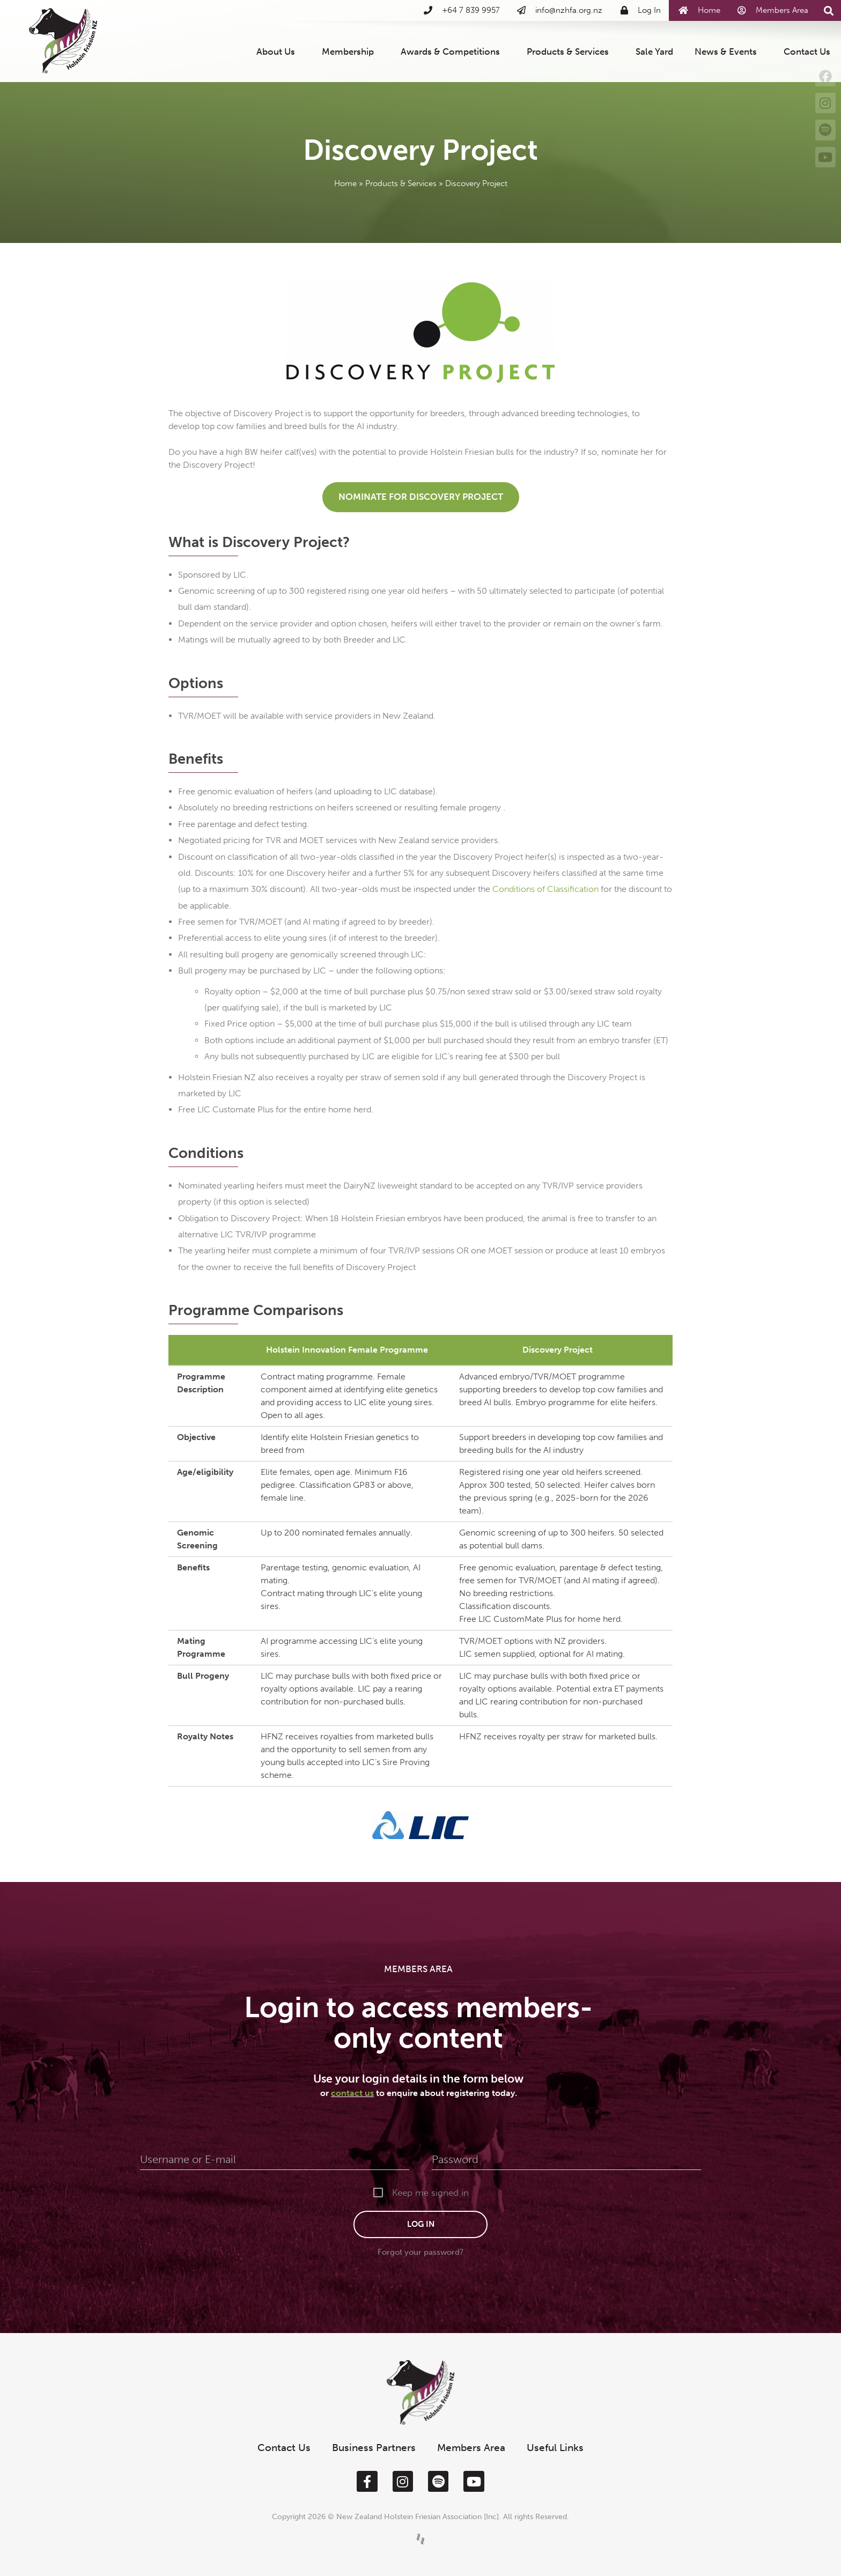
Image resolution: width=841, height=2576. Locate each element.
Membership (350, 51)
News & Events (728, 51)
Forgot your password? (420, 2252)
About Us (278, 51)
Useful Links (555, 2447)
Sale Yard (654, 51)
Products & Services (570, 51)
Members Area (471, 2447)
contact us (352, 2093)
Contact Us (807, 51)
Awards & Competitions (453, 51)
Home (345, 183)
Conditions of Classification (545, 889)
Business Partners (374, 2447)
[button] (828, 11)
